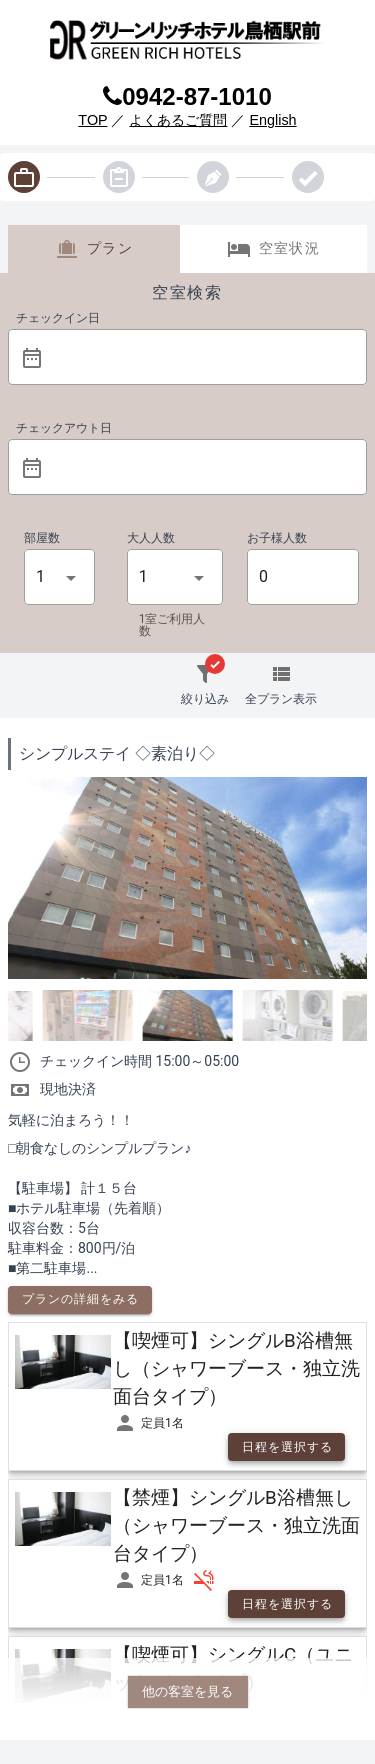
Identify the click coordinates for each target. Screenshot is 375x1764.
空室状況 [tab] (273, 249)
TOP (92, 120)
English (272, 120)
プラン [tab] (94, 249)
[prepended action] (32, 358)
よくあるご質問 (178, 120)
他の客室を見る (187, 1691)
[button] (201, 357)
